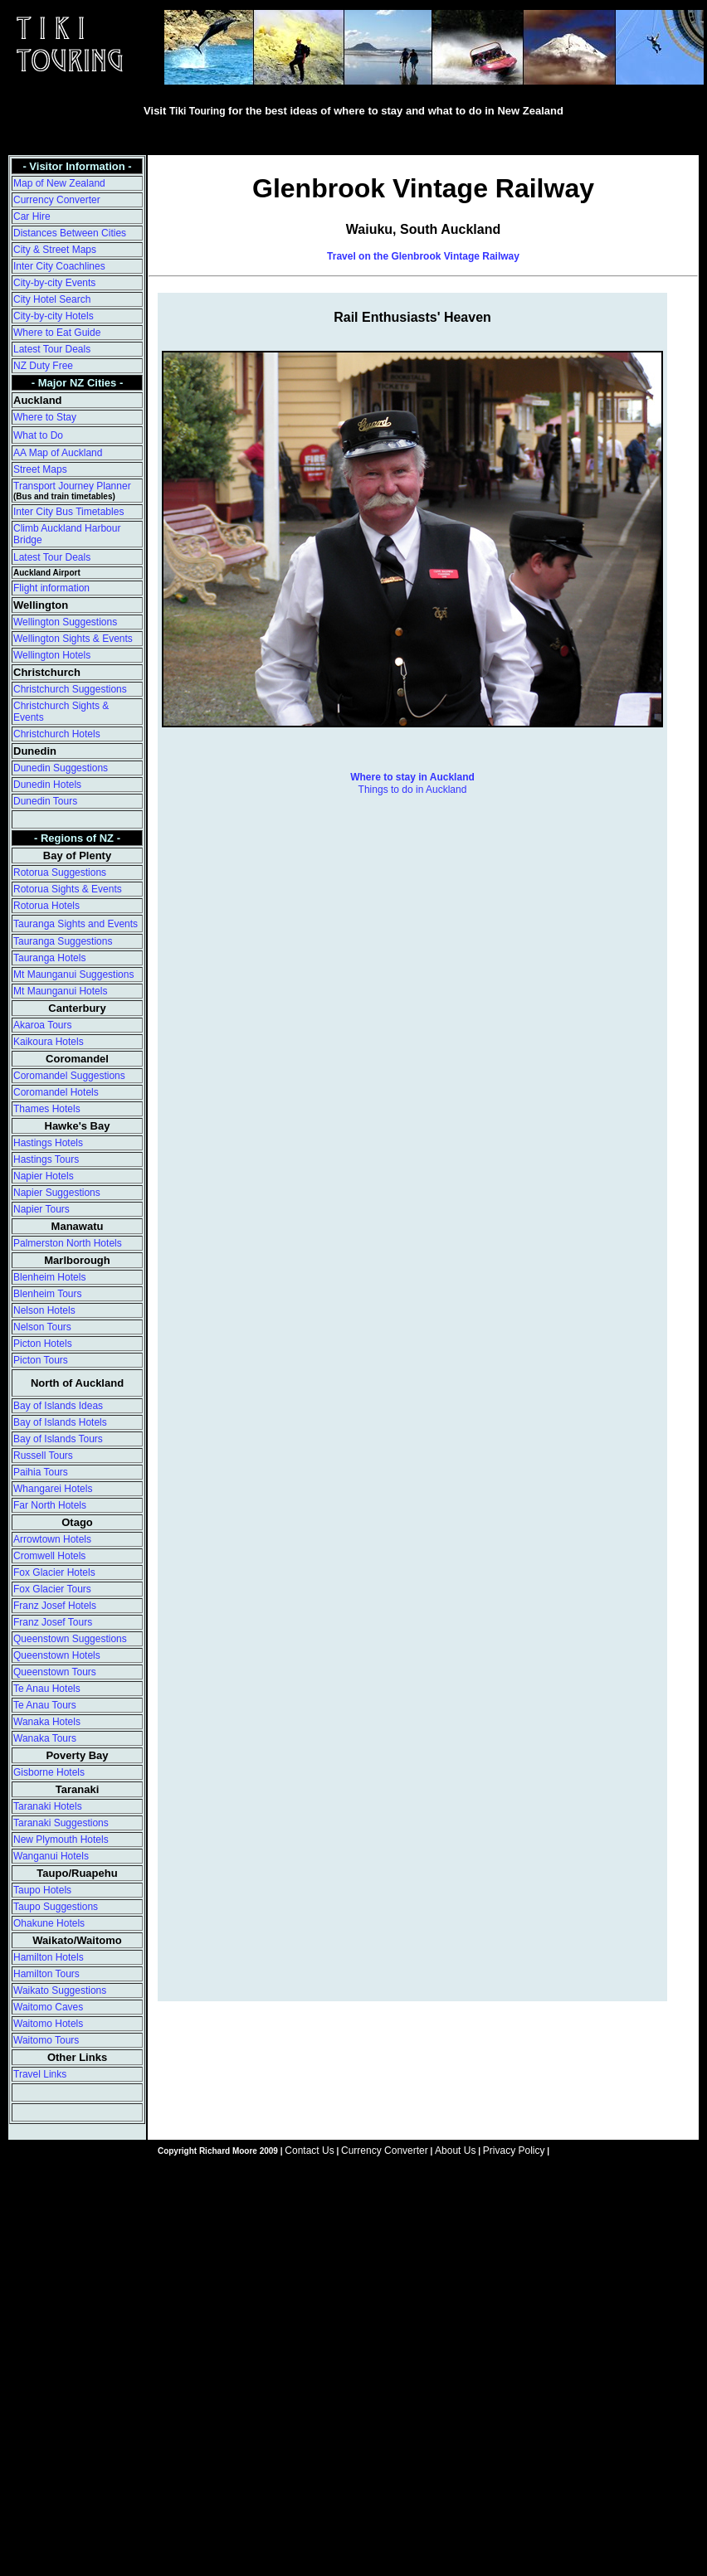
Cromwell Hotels (49, 1556)
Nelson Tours (42, 1327)
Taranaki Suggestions (61, 1823)
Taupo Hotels (42, 1890)
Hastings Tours (46, 1159)
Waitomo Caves (48, 2007)
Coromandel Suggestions (69, 1075)
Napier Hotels (43, 1176)
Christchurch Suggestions (70, 689)
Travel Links (39, 2074)
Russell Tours (43, 1455)
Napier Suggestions (56, 1192)
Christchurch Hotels (56, 734)
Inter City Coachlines (59, 266)
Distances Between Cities (69, 233)
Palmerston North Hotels (67, 1243)
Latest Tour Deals (51, 349)
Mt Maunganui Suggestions (73, 974)
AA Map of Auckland (57, 453)
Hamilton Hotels (48, 1957)
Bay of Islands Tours (58, 1439)
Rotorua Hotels (46, 905)
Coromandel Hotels (56, 1092)
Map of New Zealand (59, 183)
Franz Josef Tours (52, 1622)
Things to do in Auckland (412, 789)
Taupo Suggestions (55, 1907)
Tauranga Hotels (49, 958)
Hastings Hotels (48, 1143)
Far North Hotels (49, 1505)
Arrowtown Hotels (52, 1539)
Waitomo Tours (46, 2040)
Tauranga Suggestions (62, 941)
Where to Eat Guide (56, 332)
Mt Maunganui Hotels (60, 991)
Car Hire (32, 216)
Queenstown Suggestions (70, 1639)
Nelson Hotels (44, 1310)
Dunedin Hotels (47, 784)
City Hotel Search (51, 299)
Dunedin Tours (45, 801)
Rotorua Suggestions (59, 872)
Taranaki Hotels (47, 1806)
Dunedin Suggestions (60, 768)
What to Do (38, 435)
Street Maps (40, 469)
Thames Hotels (46, 1109)
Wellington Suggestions (65, 622)
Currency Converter (56, 200)
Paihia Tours (40, 1472)
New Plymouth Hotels (61, 1839)
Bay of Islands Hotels (60, 1422)
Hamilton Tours (46, 1974)
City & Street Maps (54, 249)
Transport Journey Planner (72, 486)
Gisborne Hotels (49, 1772)
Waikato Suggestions (59, 1990)
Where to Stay (44, 417)
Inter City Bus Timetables (68, 512)
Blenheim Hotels (49, 1277)
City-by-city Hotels (53, 316)
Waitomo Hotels (48, 2023)
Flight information (51, 588)
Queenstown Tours (54, 1672)
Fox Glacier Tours (52, 1589)
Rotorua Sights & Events (67, 889)
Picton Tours (40, 1360)
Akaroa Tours (42, 1025)
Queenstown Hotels (56, 1655)
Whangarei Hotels (52, 1489)
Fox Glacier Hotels (54, 1572)
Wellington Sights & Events (73, 638)
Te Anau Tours (44, 1705)
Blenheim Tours (47, 1294)
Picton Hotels (42, 1343)
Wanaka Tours (44, 1738)
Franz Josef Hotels (54, 1605)
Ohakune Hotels (49, 1923)
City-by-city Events (54, 283)
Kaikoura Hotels (48, 1041)
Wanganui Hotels (51, 1856)
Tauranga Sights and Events (75, 924)
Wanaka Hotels (46, 1722)
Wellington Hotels (51, 655)
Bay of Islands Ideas (58, 1406)
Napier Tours (41, 1209)
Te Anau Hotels (46, 1688)
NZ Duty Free (43, 366)
